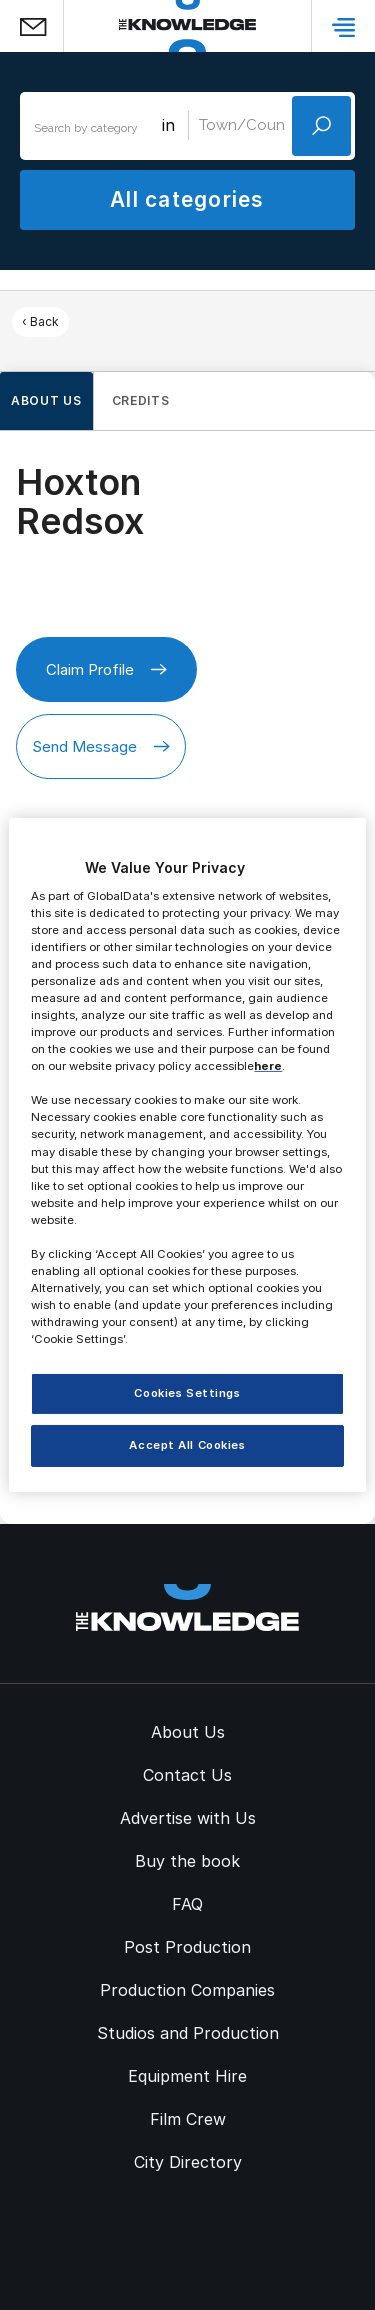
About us (46, 400)
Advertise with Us (188, 1818)
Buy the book (187, 1861)
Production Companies (187, 1990)
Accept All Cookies (187, 1445)
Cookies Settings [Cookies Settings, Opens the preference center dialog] (187, 1393)
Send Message (101, 746)
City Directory (188, 2162)
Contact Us (187, 1775)
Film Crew (188, 2119)
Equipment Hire (187, 2076)
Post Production (187, 1947)
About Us (188, 1732)
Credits (141, 400)
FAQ (187, 1904)
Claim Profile (106, 669)
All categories (187, 199)
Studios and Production (188, 2033)
